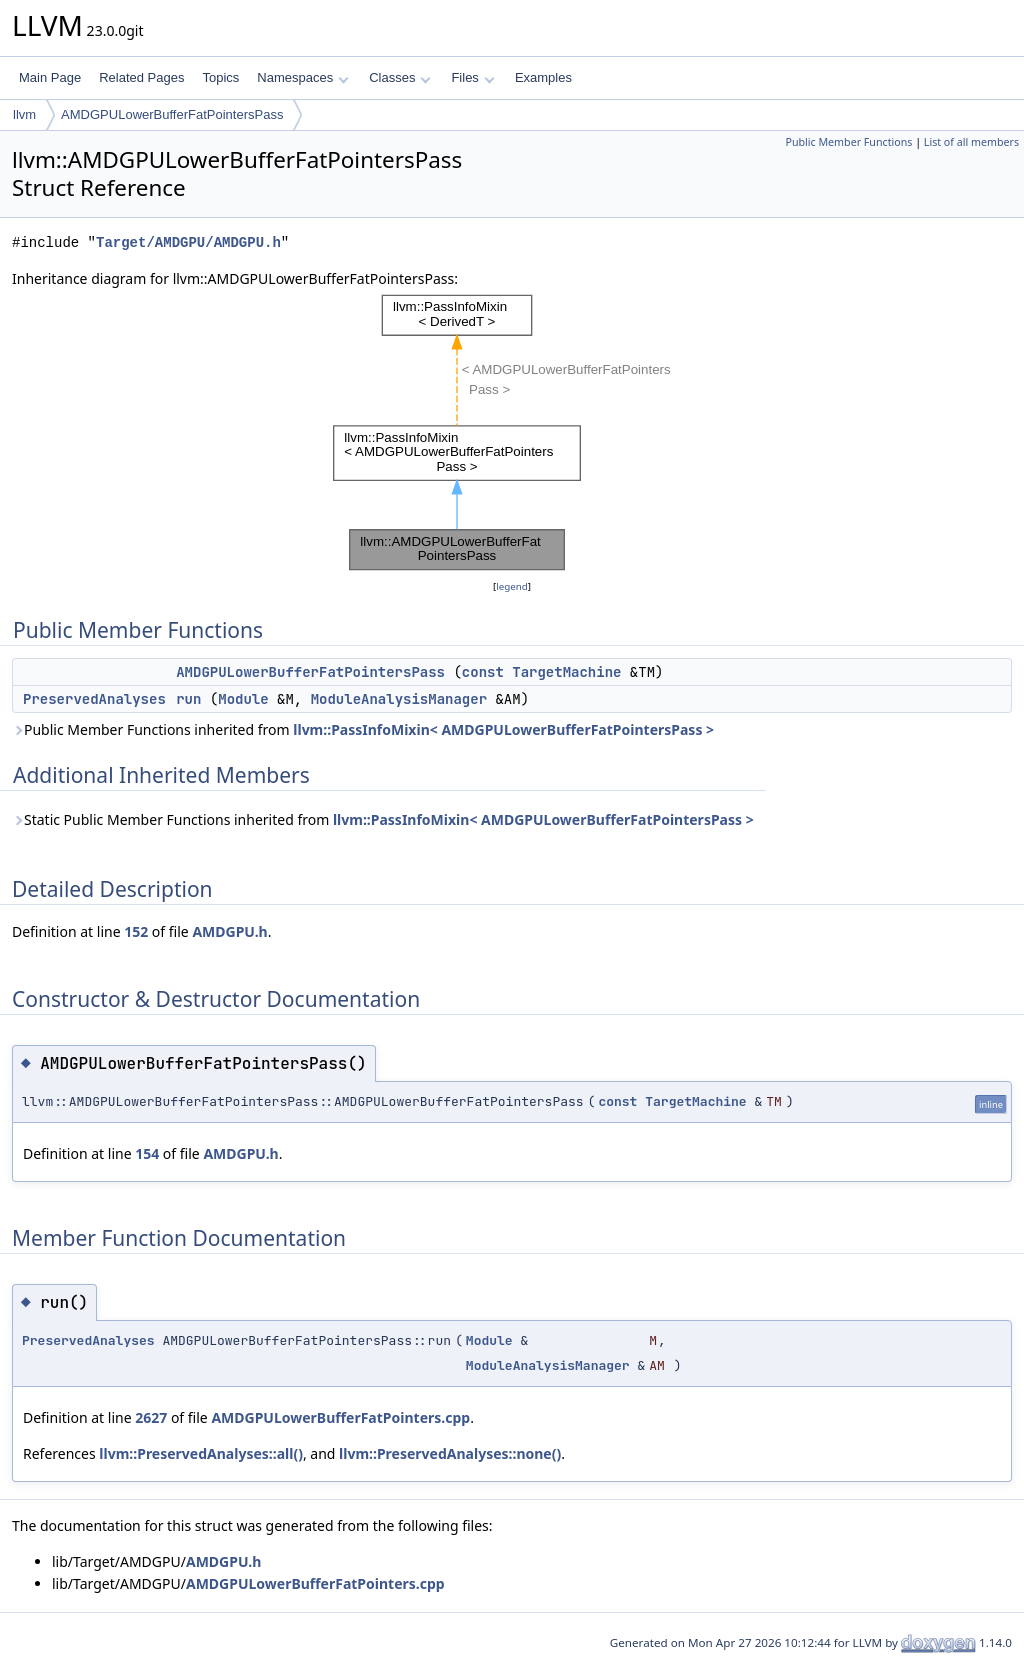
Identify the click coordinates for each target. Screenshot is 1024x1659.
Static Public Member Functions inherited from (383, 819)
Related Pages (141, 77)
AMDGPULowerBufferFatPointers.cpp (340, 1417)
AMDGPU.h (229, 931)
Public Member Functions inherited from (363, 729)
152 (136, 931)
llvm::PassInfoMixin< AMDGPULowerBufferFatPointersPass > (503, 729)
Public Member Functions (848, 142)
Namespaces (302, 77)
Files (472, 77)
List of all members (971, 142)
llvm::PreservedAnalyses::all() (201, 1453)
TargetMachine (566, 672)
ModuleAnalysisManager (399, 699)
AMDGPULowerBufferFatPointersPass (172, 114)
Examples (543, 77)
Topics (220, 77)
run (188, 699)
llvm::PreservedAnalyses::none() (450, 1453)
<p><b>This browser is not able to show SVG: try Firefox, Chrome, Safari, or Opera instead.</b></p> (512, 433)
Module (243, 699)
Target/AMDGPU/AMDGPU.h (188, 242)
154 (147, 1153)
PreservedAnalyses (94, 699)
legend (512, 586)
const (483, 672)
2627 (151, 1417)
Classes (400, 77)
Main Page (50, 77)
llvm (24, 114)
